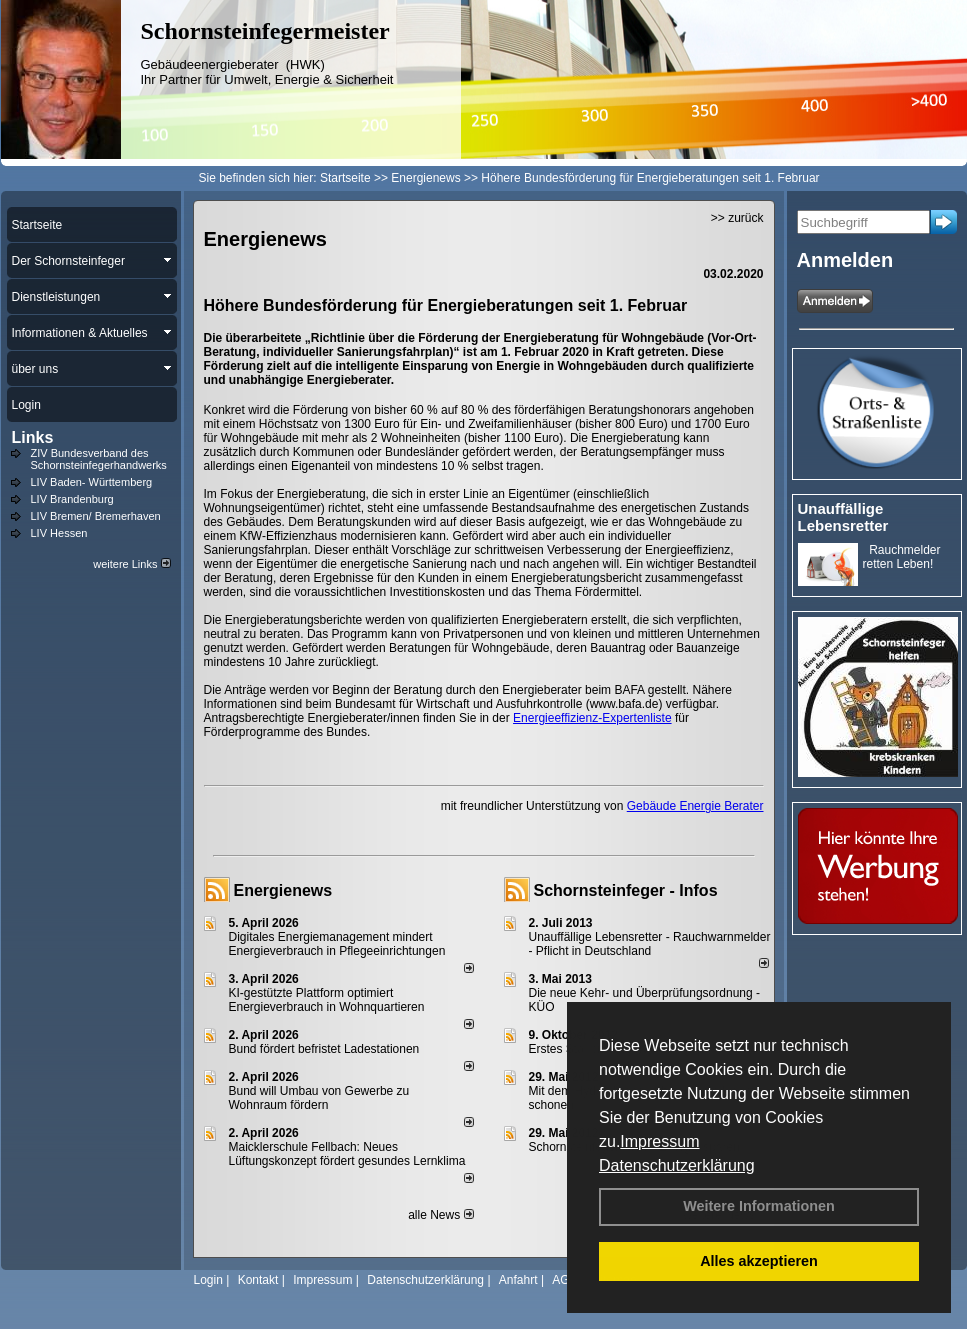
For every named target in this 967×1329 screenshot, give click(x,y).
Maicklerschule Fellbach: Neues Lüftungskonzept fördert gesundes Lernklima (347, 1154)
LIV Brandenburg (72, 499)
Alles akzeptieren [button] (759, 1261)
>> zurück (737, 218)
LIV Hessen (59, 533)
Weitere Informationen (759, 1206)
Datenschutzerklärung (677, 1165)
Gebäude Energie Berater (695, 806)
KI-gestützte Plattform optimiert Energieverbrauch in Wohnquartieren (327, 1000)
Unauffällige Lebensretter (843, 517)
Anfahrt (518, 1280)
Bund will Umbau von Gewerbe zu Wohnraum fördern (319, 1098)
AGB (564, 1280)
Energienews (283, 890)
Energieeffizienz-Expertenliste (592, 718)
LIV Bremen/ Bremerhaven (96, 516)
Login (208, 1280)
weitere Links (131, 564)
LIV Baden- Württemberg (92, 482)
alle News (440, 1215)
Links (33, 437)
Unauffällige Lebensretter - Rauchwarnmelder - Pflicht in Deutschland (650, 944)
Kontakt (258, 1280)
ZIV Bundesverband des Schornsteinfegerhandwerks (99, 459)
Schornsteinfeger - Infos (626, 890)
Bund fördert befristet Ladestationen (324, 1049)
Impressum (659, 1141)
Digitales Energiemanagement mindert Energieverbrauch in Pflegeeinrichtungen (337, 944)
